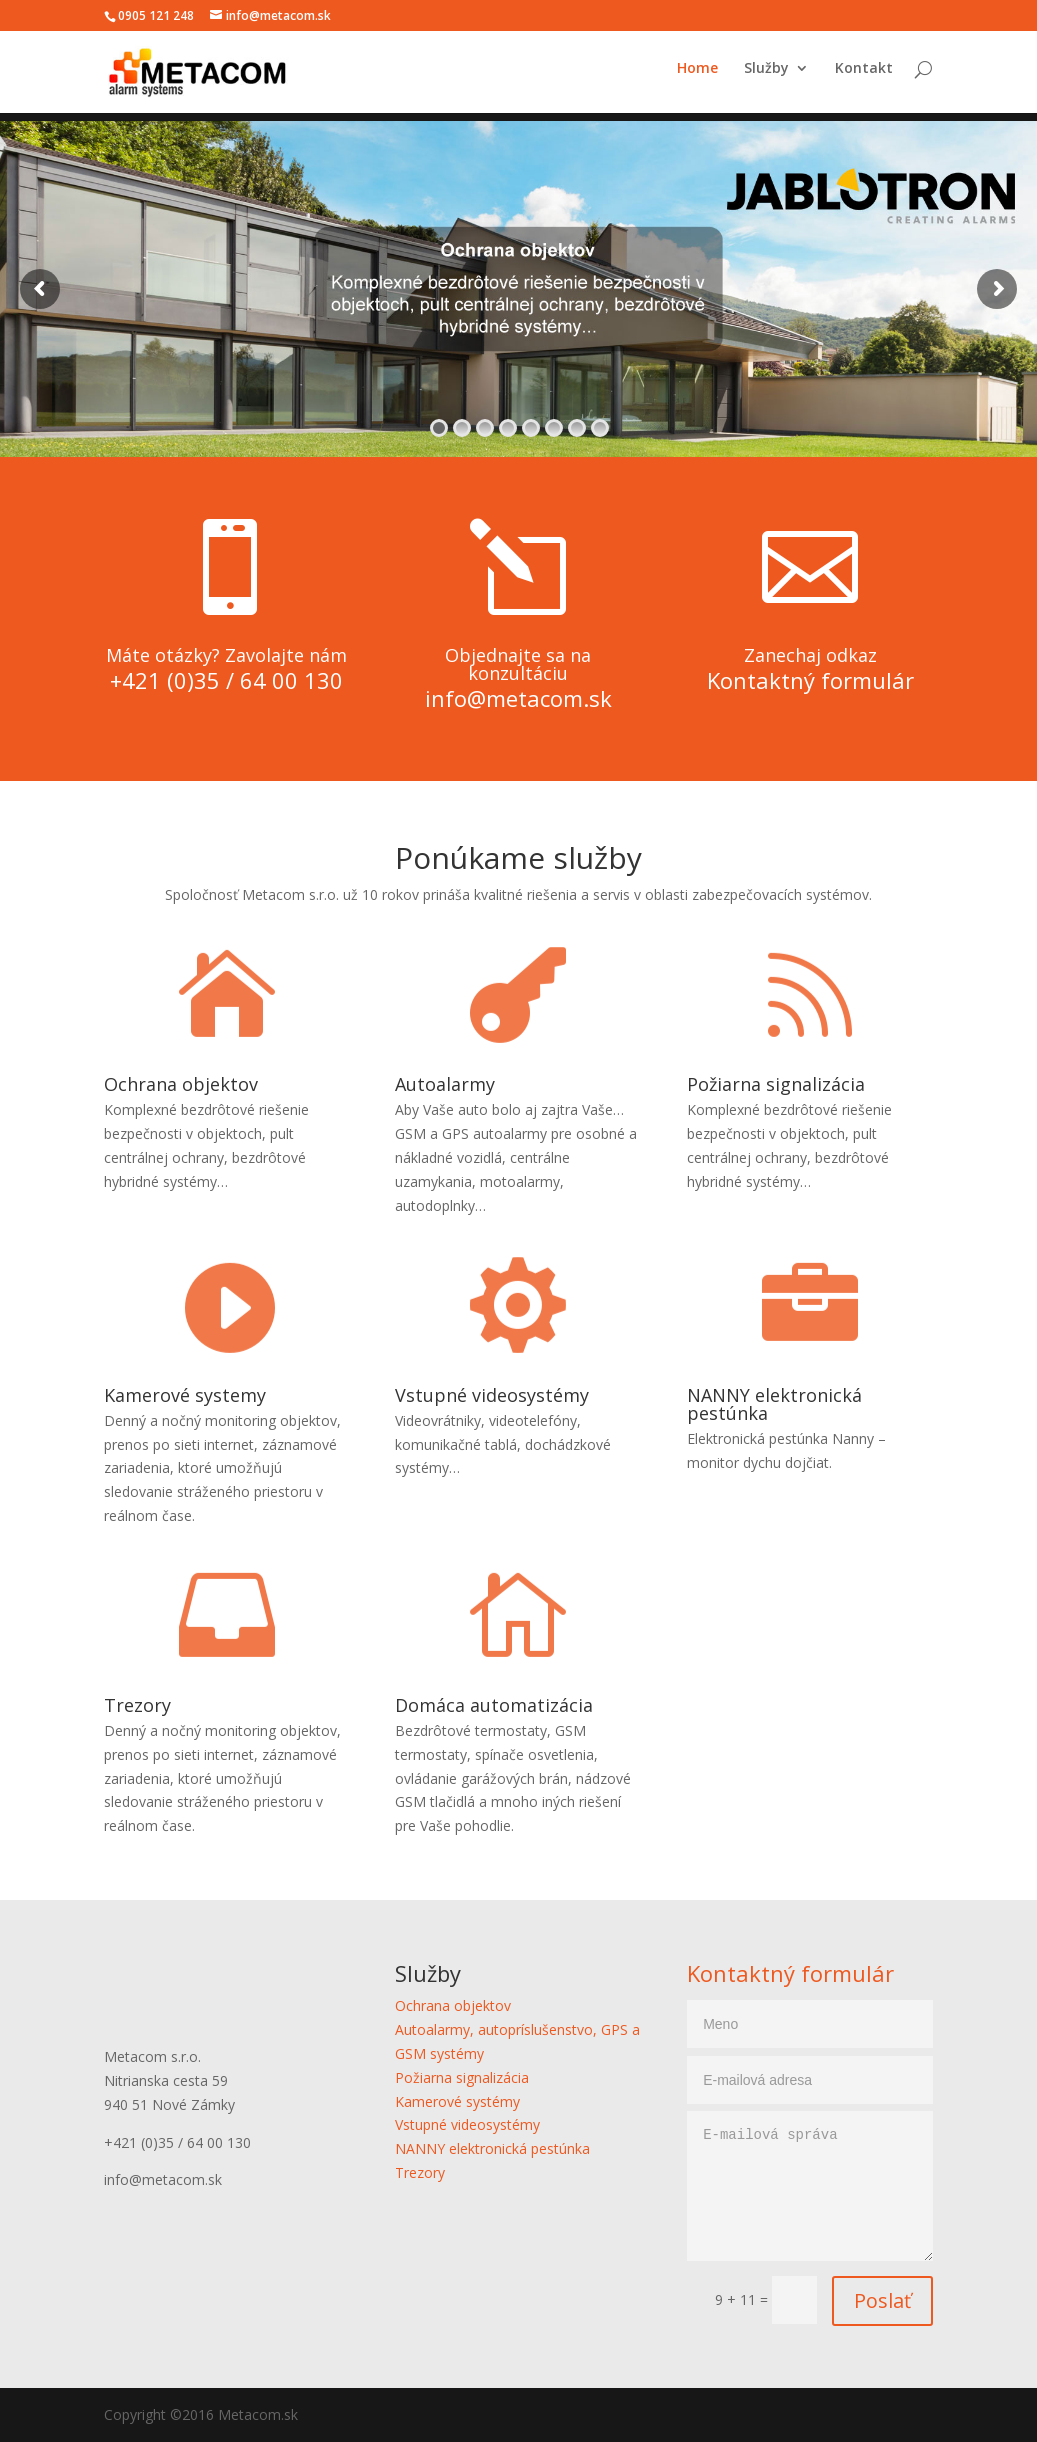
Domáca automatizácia (494, 1705)
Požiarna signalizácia (776, 1084)
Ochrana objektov (181, 1084)
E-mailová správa (810, 2186)
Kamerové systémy (457, 2101)
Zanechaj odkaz (810, 655)
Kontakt (864, 77)
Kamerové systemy (185, 1395)
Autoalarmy (445, 1084)
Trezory (137, 1705)
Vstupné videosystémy (492, 1395)
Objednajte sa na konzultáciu (518, 664)
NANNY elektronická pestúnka (774, 1404)
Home (697, 77)
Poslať (882, 2300)
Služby (766, 77)
